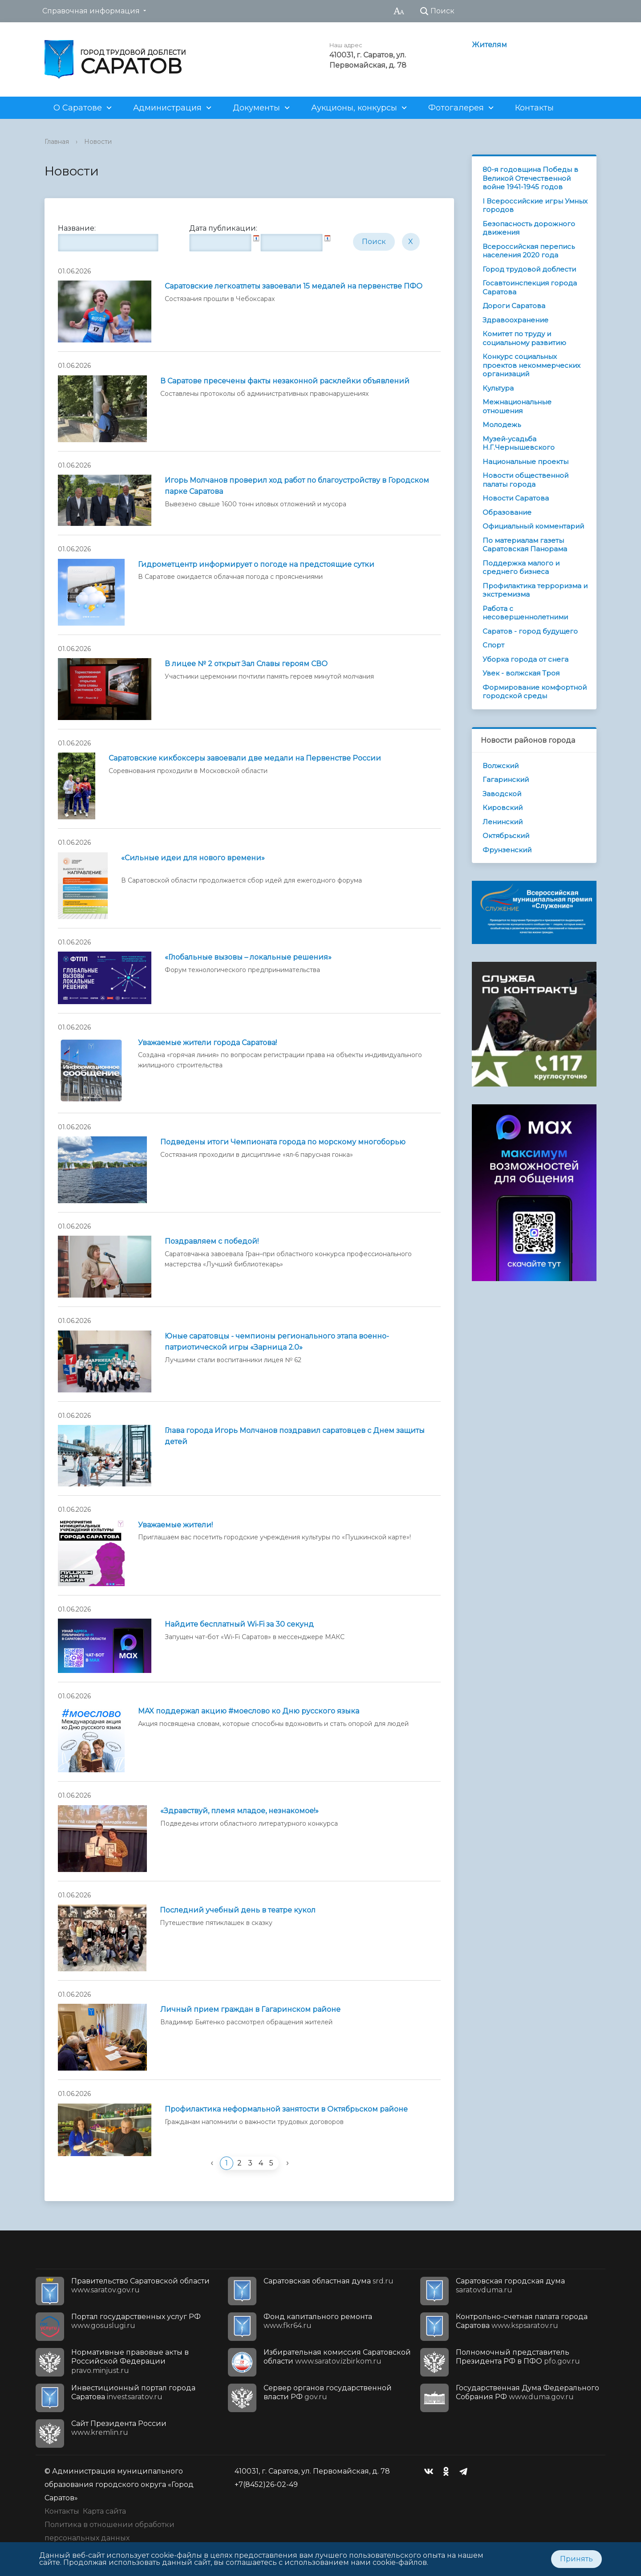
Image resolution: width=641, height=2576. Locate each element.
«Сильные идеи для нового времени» (193, 858)
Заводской (502, 793)
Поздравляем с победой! (212, 1241)
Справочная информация (91, 11)
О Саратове (77, 108)
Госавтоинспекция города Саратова (530, 287)
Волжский (501, 765)
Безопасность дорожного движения (529, 228)
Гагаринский (506, 779)
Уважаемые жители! (175, 1525)
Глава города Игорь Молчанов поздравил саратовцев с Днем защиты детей (295, 1436)
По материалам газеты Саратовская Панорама (525, 544)
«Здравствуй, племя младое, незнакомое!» (239, 1811)
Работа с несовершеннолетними (525, 613)
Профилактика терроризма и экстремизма (535, 590)
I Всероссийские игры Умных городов (535, 205)
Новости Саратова (516, 498)
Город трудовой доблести (529, 269)
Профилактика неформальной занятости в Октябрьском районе (286, 2109)
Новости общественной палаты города (525, 479)
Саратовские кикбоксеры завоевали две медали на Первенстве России (245, 758)
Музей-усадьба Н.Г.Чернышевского (519, 443)
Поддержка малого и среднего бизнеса (521, 567)
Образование (507, 512)
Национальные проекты (525, 461)
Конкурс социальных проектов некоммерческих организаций (531, 365)
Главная (57, 142)
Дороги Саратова (514, 305)
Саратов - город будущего (530, 631)
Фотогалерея (456, 108)
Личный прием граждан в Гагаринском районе (250, 2009)
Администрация (167, 108)
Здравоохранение (515, 320)
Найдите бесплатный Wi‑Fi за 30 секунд (239, 1624)
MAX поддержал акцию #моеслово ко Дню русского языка (248, 1711)
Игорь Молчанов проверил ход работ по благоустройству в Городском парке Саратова (297, 486)
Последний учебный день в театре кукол (238, 1910)
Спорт (493, 645)
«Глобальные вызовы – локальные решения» (248, 957)
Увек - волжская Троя (521, 673)
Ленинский (503, 822)
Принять (576, 2559)
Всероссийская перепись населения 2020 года (529, 251)
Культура (498, 388)
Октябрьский (506, 835)
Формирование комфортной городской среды (535, 691)
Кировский (503, 807)
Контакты (534, 108)
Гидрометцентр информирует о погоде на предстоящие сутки (256, 564)
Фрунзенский (507, 850)
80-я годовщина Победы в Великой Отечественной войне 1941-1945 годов (530, 178)
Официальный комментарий (533, 526)
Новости (98, 142)
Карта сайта (104, 2511)
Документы (256, 108)
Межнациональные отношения (517, 406)
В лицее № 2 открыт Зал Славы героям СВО (246, 663)
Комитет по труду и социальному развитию (524, 338)
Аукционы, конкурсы (354, 108)
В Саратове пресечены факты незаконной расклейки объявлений (285, 381)
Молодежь (502, 424)
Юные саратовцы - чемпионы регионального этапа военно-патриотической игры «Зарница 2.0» (277, 1341)
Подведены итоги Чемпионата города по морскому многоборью (283, 1142)
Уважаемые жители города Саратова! (207, 1042)
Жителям (489, 45)
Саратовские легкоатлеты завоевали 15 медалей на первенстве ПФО (293, 286)
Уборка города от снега (525, 659)
